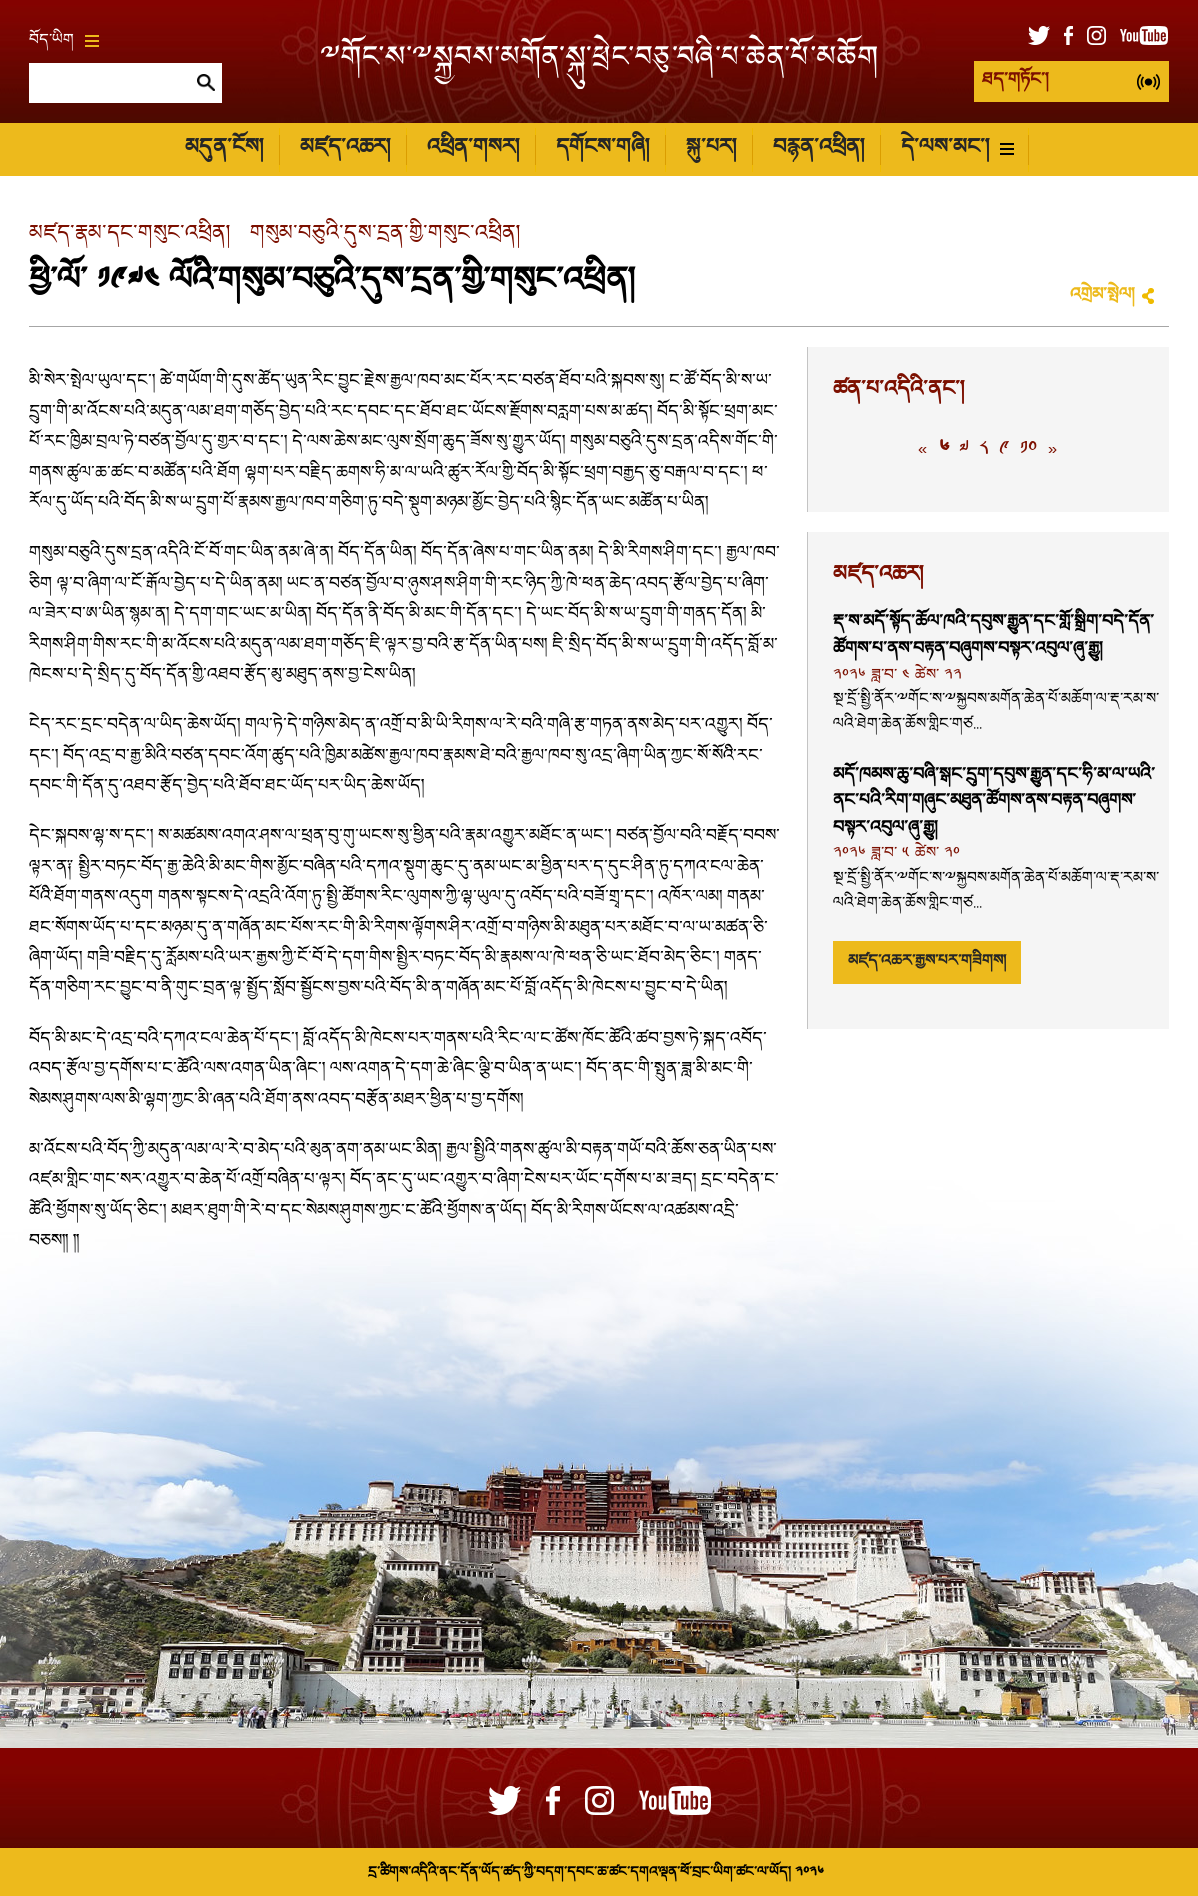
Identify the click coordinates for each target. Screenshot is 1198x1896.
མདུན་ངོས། (224, 148)
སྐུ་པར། (711, 148)
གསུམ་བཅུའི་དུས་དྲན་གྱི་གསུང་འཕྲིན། (385, 234)
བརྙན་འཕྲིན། (818, 148)
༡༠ (1028, 450)
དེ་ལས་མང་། (957, 148)
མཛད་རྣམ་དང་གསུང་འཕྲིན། (129, 234)
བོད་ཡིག (64, 41)
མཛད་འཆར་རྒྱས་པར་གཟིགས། (927, 962)
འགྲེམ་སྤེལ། (1102, 295)
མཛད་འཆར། (345, 148)
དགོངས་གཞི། (602, 148)
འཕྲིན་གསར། (473, 148)
